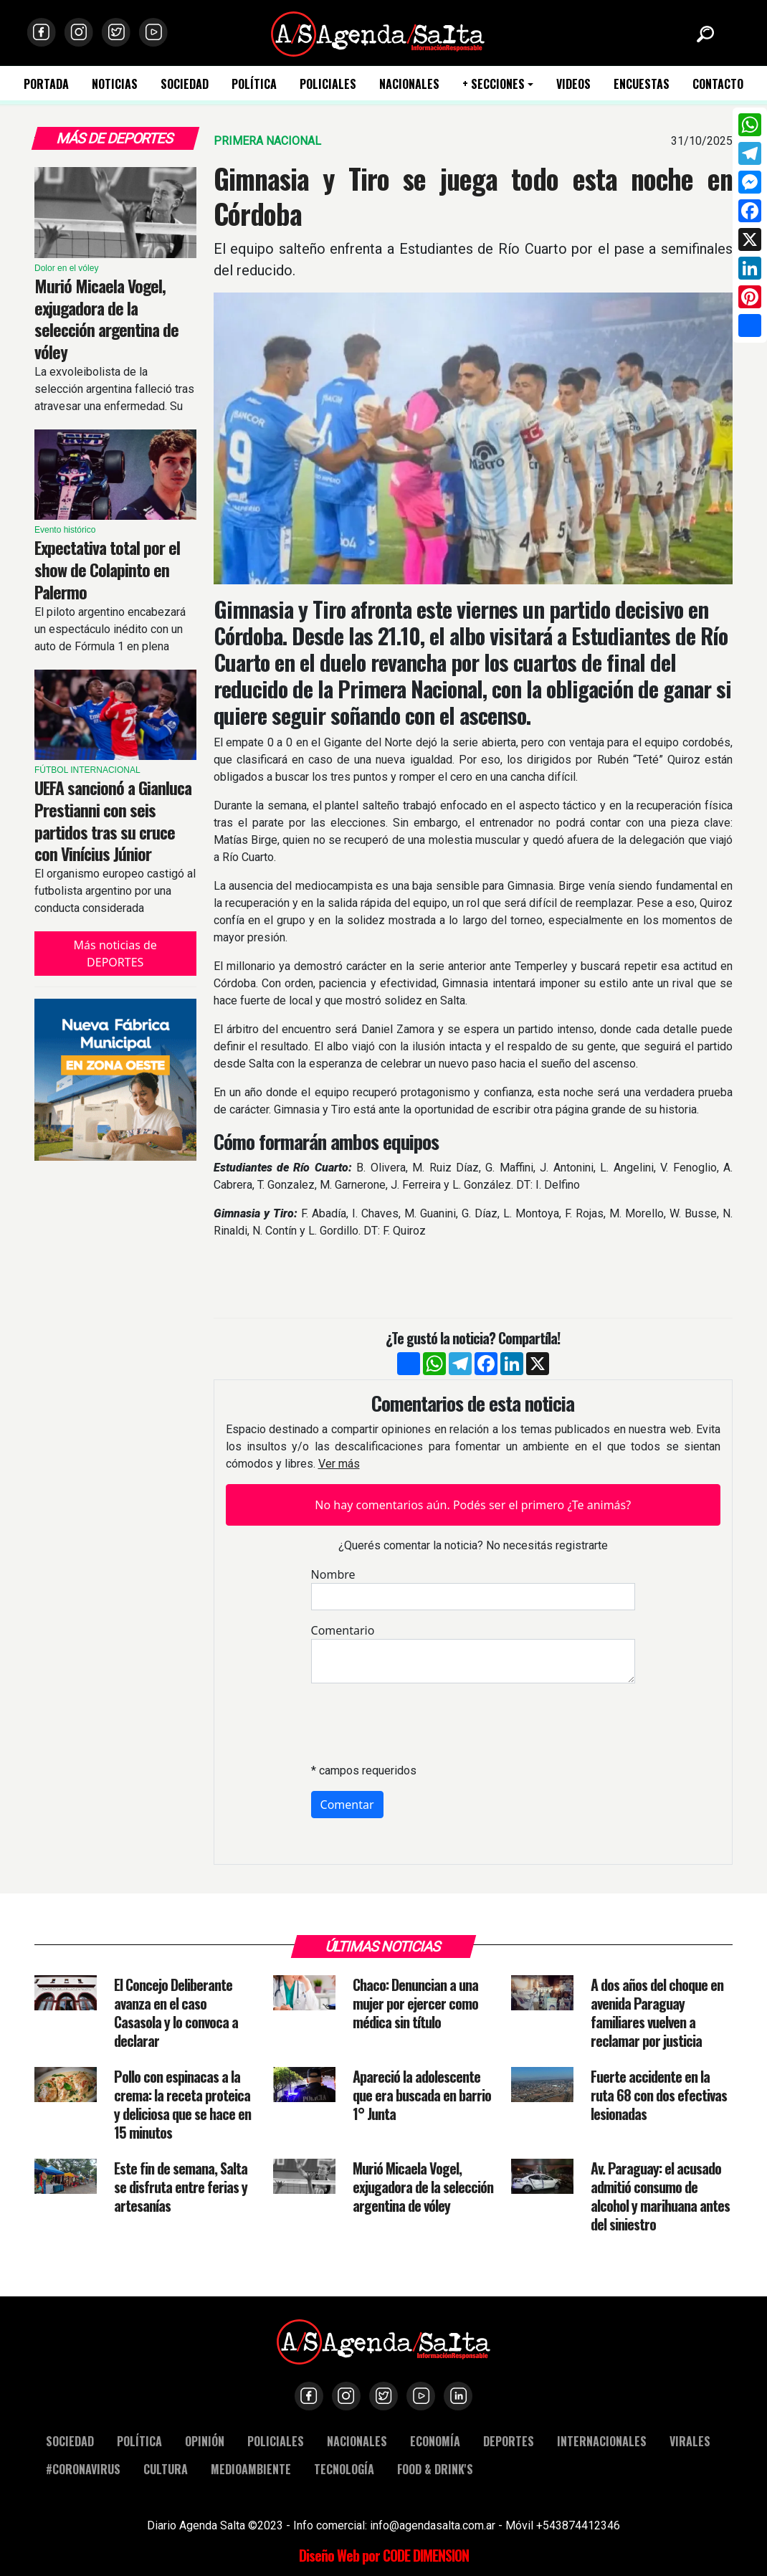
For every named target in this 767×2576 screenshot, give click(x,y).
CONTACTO (717, 84)
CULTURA (165, 2469)
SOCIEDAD (185, 84)
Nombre (333, 1574)
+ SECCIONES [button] (493, 84)
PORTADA (46, 84)
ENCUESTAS (642, 84)
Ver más (339, 1463)
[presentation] (420, 1723)
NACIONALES (409, 84)
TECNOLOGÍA (344, 2469)
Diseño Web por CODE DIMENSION (384, 2555)
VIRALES (690, 2441)
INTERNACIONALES (602, 2441)
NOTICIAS (115, 84)
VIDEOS (573, 84)
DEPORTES (508, 2441)
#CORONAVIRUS (83, 2469)
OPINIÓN (204, 2441)
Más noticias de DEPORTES (115, 953)
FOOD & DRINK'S (435, 2469)
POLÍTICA (254, 84)
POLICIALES (328, 84)
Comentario (343, 1630)
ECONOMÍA (435, 2441)
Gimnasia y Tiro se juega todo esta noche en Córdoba (473, 196)
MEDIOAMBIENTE (251, 2469)
